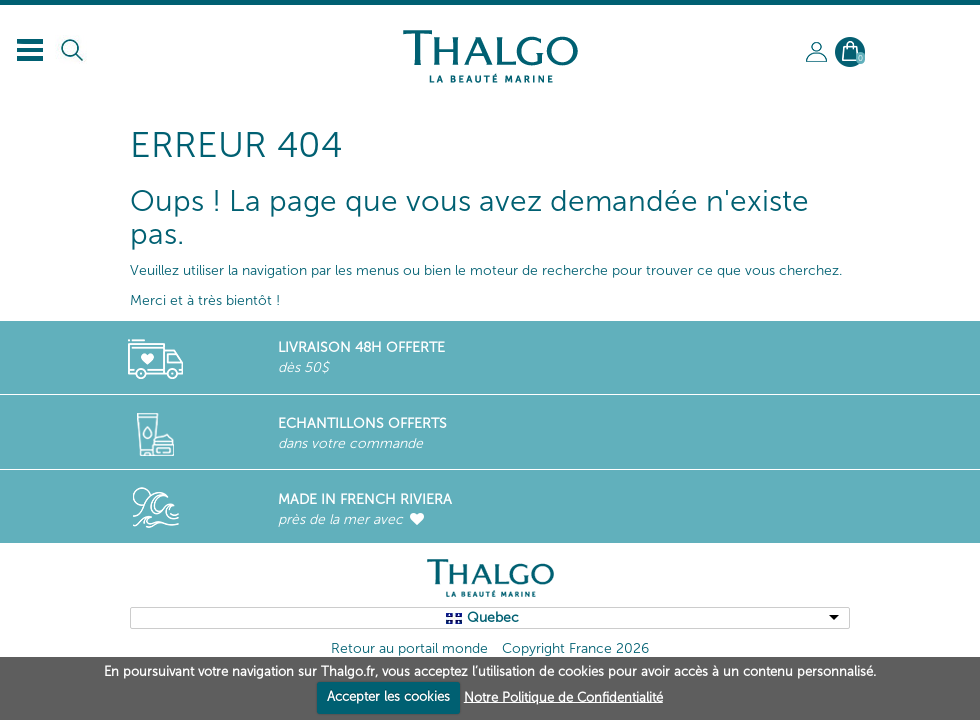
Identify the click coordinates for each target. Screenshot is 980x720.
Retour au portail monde (409, 648)
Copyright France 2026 (575, 648)
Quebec (493, 617)
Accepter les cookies (388, 696)
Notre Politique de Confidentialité (563, 696)
